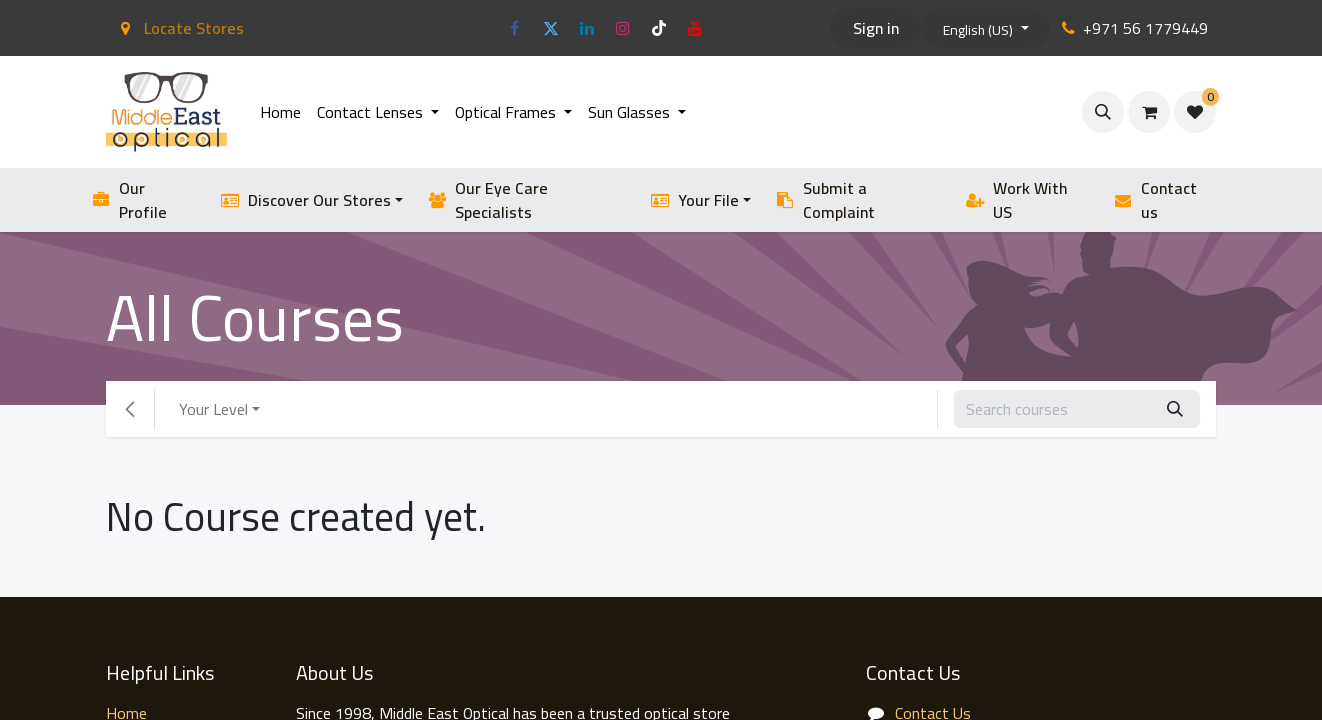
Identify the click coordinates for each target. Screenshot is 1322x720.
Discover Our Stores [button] (305, 200)
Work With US (1016, 200)
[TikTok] (659, 28)
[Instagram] (623, 28)
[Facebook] (515, 28)
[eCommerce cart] (1149, 112)
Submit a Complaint (825, 200)
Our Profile (129, 200)
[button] (1103, 112)
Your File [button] (695, 200)
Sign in (876, 28)
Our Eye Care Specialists (487, 200)
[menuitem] (280, 112)
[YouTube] (695, 28)
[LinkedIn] (587, 28)
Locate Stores (179, 28)
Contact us (1155, 200)
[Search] (1175, 409)
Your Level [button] (213, 409)
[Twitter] (551, 28)
